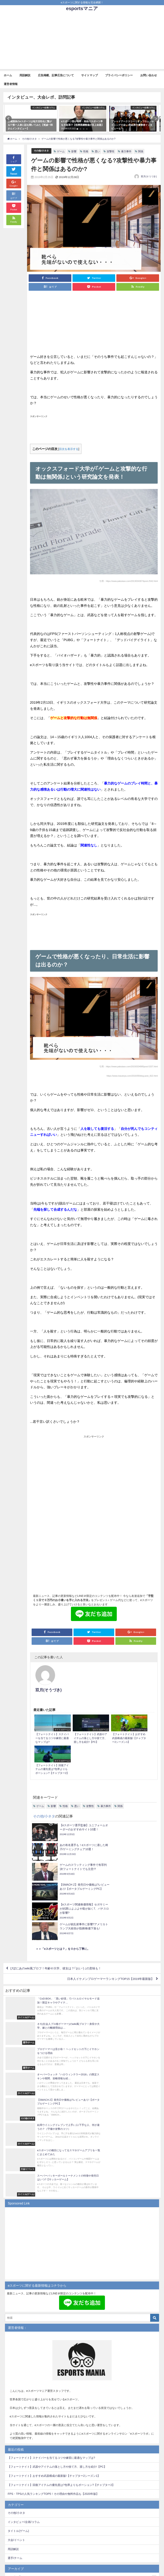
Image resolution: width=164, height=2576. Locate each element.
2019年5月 (82, 2472)
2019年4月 (82, 2481)
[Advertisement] (82, 41)
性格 (87, 151)
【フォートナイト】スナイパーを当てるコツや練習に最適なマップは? (51, 2271)
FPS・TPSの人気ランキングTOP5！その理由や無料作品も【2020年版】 (53, 2308)
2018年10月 (82, 2536)
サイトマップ (89, 75)
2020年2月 (82, 2391)
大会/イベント (16, 2354)
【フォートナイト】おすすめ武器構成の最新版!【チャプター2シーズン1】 (54, 2289)
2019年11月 (82, 2418)
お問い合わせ (148, 75)
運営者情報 (11, 84)
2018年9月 (82, 2545)
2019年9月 (82, 2436)
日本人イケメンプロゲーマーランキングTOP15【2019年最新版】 (106, 1879)
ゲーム (62, 151)
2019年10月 (82, 2427)
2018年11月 (82, 2527)
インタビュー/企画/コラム (24, 2336)
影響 (75, 151)
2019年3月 (82, 2490)
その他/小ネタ (42, 151)
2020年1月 (82, 2400)
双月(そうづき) (149, 176)
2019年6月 (82, 2463)
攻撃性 (112, 151)
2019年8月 (82, 2445)
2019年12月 (82, 2409)
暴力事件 (127, 151)
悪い (98, 151)
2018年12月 (82, 2518)
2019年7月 (82, 2454)
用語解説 (24, 75)
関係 (141, 151)
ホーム (8, 75)
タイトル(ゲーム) (18, 2344)
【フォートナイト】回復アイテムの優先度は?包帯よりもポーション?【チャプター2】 (61, 2299)
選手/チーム (15, 2372)
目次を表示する (69, 449)
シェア (13, 159)
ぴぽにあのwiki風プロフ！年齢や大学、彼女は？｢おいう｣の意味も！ (59, 1868)
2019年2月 (82, 2500)
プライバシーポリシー (119, 75)
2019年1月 (82, 2508)
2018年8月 (82, 2554)
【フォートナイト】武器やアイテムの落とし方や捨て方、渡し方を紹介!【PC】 (57, 2281)
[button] (8, 118)
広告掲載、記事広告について (56, 75)
